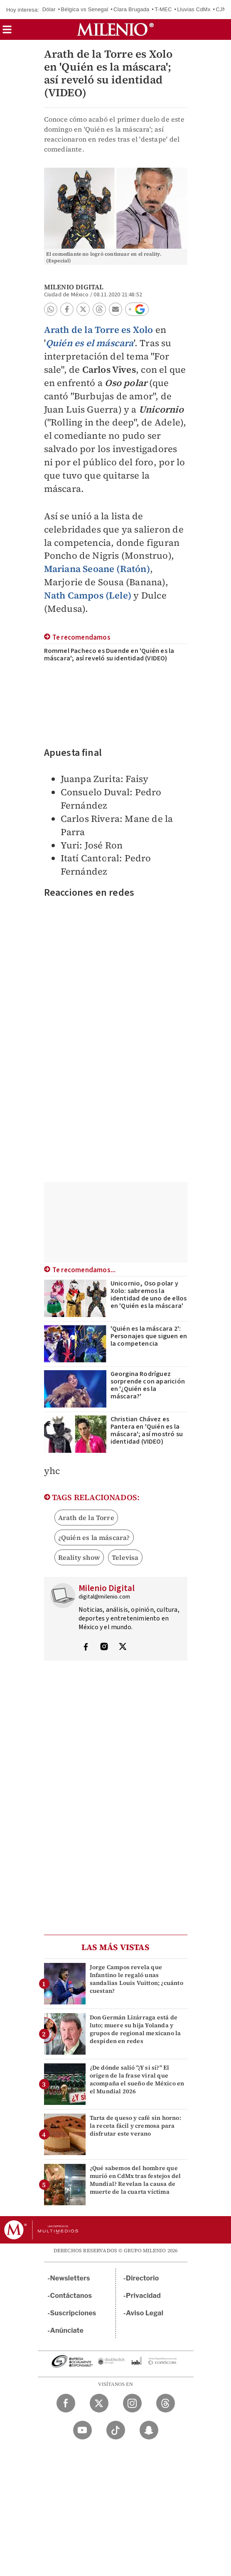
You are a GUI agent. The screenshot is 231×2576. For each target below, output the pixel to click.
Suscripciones (73, 2313)
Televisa (125, 1557)
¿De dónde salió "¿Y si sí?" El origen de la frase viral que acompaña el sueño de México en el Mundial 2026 (137, 2079)
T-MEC (163, 9)
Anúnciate (67, 2330)
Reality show (79, 1557)
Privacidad (143, 2296)
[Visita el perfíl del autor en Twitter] (122, 1647)
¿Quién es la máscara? (94, 1537)
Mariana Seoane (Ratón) (97, 568)
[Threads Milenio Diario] (165, 2403)
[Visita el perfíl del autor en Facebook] (85, 1647)
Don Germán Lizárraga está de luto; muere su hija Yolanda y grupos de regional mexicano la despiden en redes (135, 2029)
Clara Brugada (131, 9)
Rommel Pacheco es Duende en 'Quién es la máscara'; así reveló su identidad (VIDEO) (109, 654)
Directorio (142, 2278)
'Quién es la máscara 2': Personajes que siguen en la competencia (149, 1336)
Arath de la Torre (86, 1517)
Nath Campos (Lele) (88, 595)
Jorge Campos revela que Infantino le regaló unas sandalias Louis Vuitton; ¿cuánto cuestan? (136, 1979)
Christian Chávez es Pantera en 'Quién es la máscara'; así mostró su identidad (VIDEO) (147, 1430)
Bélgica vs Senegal (84, 9)
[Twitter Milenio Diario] (99, 2403)
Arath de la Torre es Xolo (98, 329)
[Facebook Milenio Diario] (66, 2403)
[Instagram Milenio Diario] (132, 2403)
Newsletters (70, 2278)
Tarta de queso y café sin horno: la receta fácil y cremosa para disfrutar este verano (135, 2126)
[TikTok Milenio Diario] (115, 2430)
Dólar (49, 9)
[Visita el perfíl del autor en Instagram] (104, 1647)
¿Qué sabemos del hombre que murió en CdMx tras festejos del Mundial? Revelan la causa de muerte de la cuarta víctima (135, 2180)
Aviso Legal (144, 2313)
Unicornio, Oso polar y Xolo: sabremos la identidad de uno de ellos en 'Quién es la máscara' (149, 1294)
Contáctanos (71, 2296)
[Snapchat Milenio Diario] (149, 2430)
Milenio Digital (74, 286)
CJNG (223, 9)
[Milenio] (115, 29)
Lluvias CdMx (193, 9)
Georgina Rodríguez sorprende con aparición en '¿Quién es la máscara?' (148, 1385)
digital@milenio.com (104, 1597)
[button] (7, 32)
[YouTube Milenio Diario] (82, 2430)
